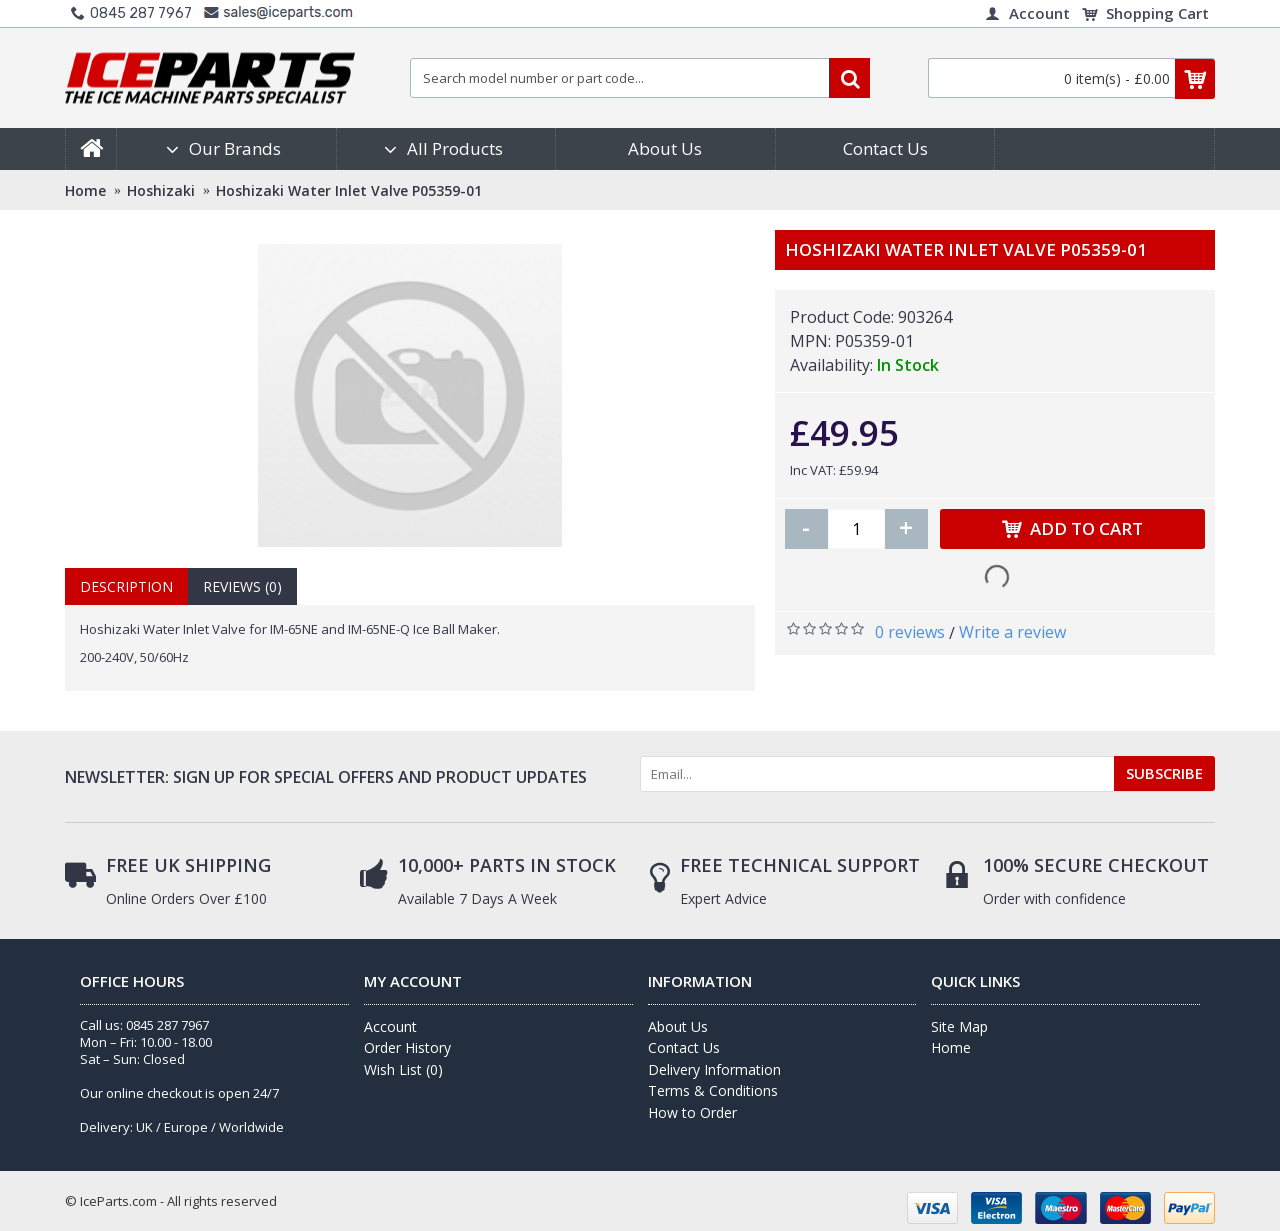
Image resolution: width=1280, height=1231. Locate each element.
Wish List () (403, 1069)
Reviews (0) (242, 586)
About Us (678, 1026)
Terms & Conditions (713, 1090)
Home (951, 1047)
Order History (407, 1047)
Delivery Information (714, 1069)
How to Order (692, 1112)
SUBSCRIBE (1164, 773)
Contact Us (684, 1047)
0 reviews (910, 632)
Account (390, 1026)
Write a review (1012, 632)
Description (126, 586)
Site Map (959, 1026)
